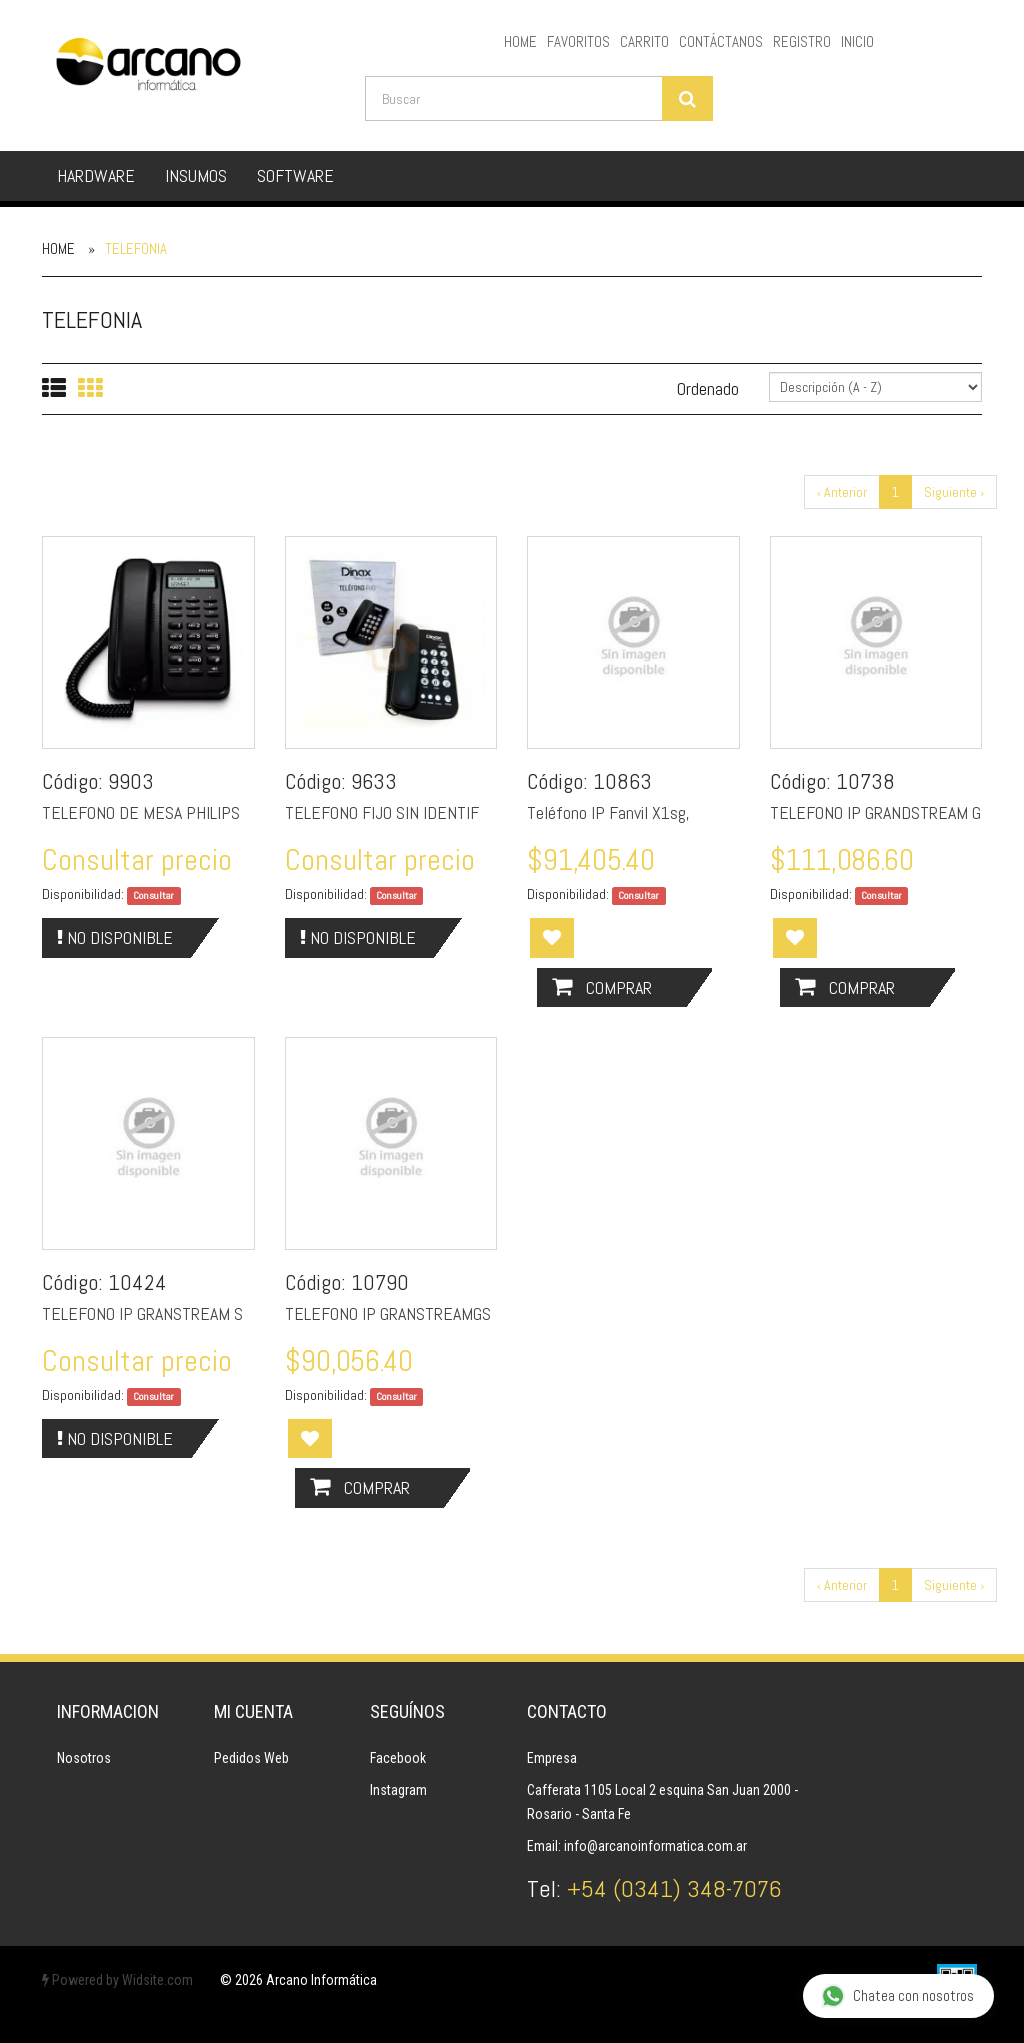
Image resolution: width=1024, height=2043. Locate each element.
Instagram (398, 1790)
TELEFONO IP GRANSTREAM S (142, 1313)
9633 (374, 781)
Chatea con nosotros (897, 1996)
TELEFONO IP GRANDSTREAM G (875, 812)
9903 (131, 781)
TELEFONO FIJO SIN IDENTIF (382, 812)
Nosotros (84, 1758)
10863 (622, 781)
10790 (380, 1282)
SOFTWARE (295, 175)
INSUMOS (196, 175)
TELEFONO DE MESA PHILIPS (141, 812)
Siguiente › (954, 492)
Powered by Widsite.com (117, 1980)
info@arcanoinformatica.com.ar (655, 1846)
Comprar (602, 987)
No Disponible (115, 937)
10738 (865, 781)
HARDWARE (96, 175)
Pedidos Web (251, 1758)
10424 (137, 1282)
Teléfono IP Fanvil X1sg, (608, 812)
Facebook (398, 1758)
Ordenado (708, 388)
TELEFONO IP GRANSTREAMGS (388, 1313)
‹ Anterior (842, 492)
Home (58, 248)
